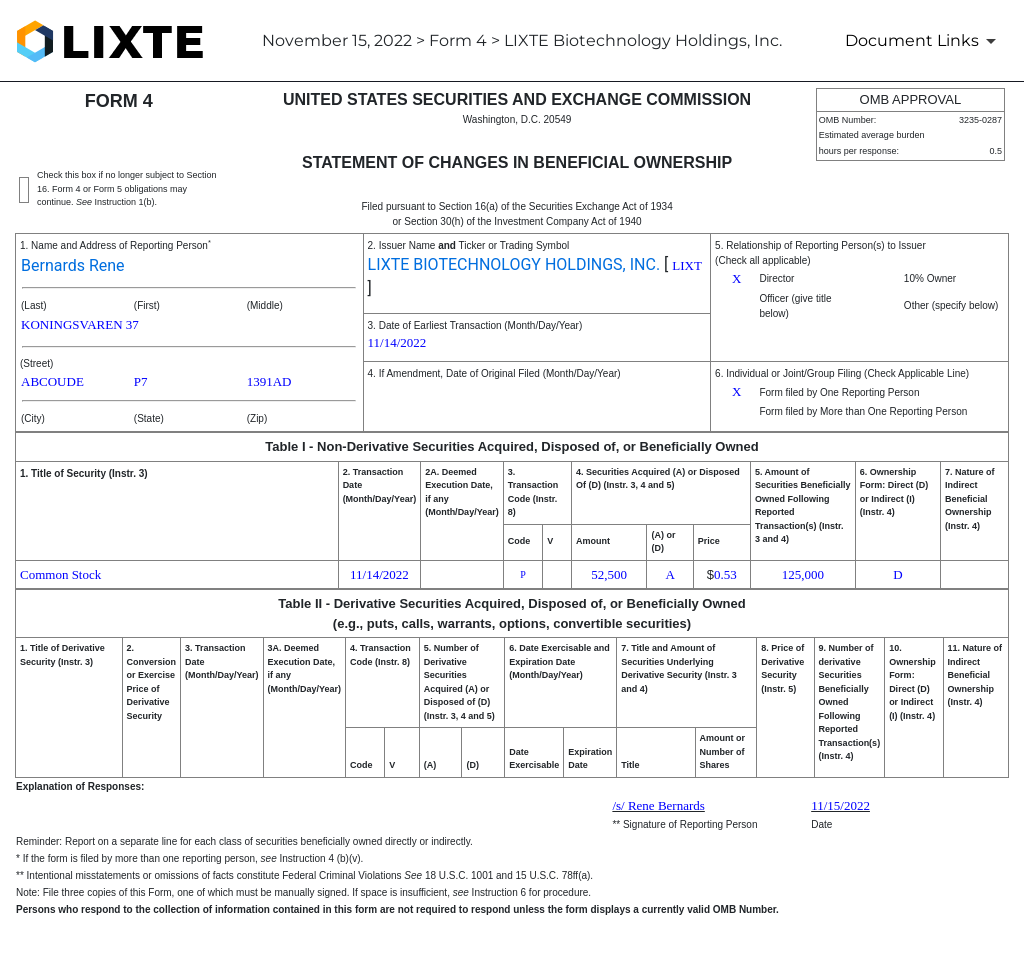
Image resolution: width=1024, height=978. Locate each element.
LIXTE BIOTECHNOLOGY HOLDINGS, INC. (514, 264)
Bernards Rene (73, 265)
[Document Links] (924, 41)
